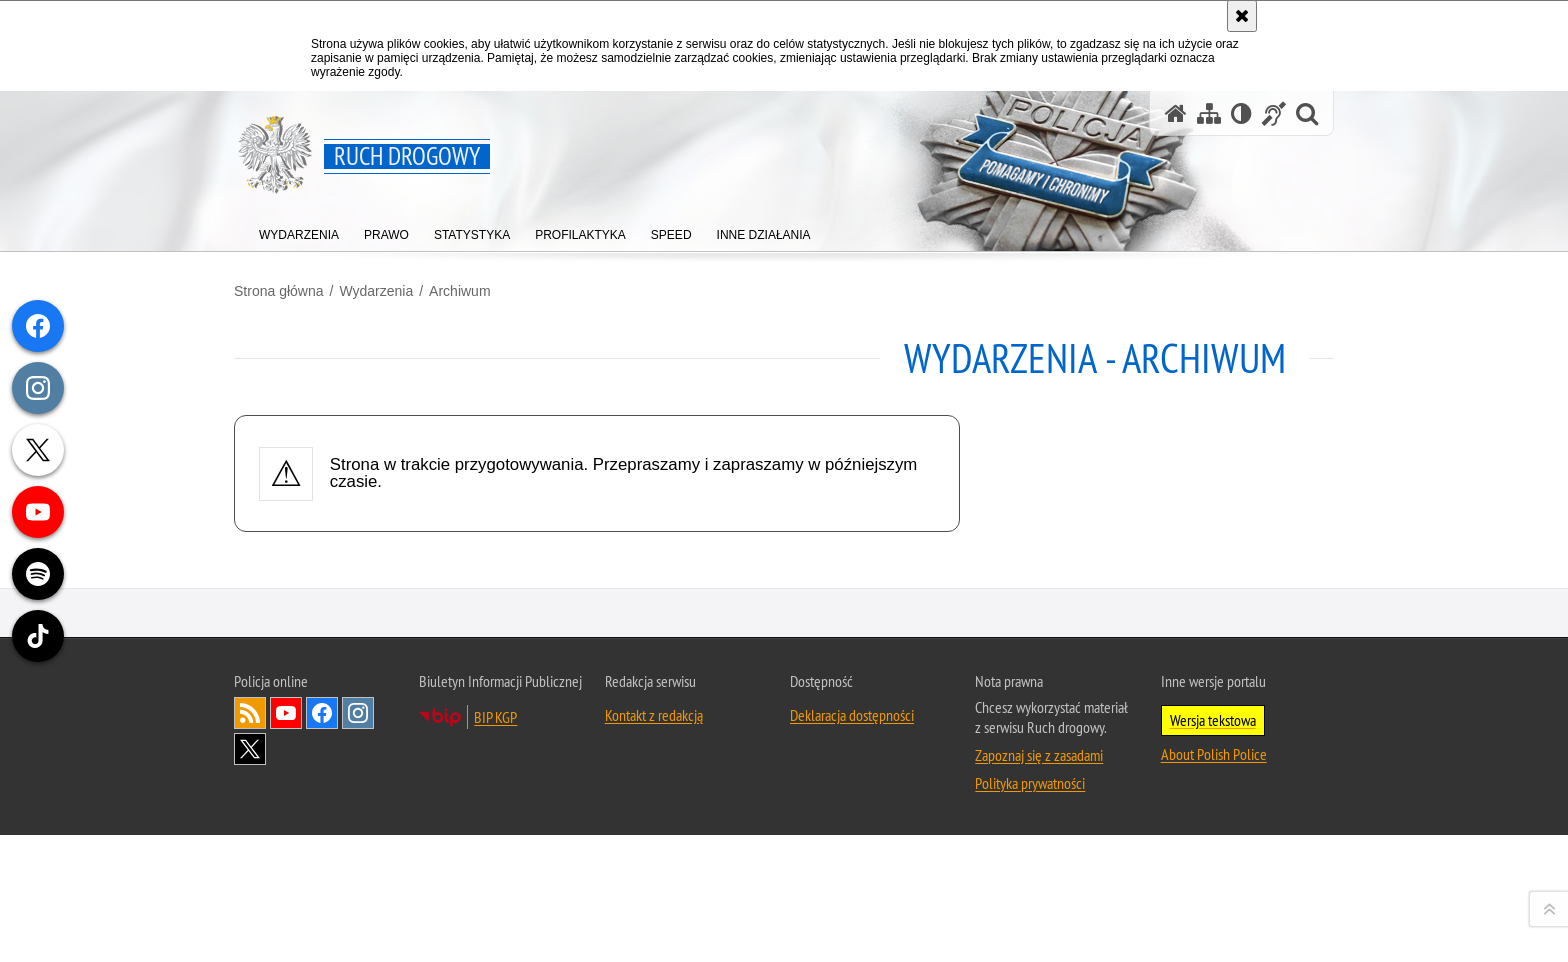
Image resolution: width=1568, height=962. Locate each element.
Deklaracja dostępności (852, 926)
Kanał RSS (250, 924)
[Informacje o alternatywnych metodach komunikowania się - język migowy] (1274, 113)
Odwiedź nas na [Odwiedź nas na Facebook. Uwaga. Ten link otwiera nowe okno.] (322, 924)
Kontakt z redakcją (654, 926)
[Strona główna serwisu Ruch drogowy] (1176, 113)
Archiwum (459, 291)
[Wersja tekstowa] (1241, 113)
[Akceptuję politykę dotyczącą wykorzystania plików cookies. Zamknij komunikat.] (1242, 16)
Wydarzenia (376, 291)
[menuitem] (299, 230)
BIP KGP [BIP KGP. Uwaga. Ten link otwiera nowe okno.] (495, 928)
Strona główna (279, 291)
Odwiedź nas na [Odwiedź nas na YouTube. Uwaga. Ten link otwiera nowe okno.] (286, 924)
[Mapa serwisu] (1209, 113)
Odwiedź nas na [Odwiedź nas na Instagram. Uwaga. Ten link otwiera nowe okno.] (358, 924)
